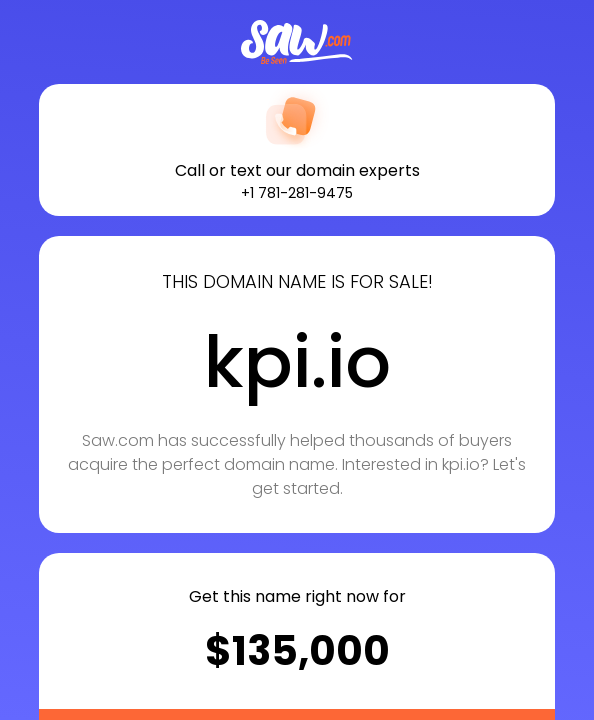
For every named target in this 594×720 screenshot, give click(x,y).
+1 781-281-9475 (297, 193)
